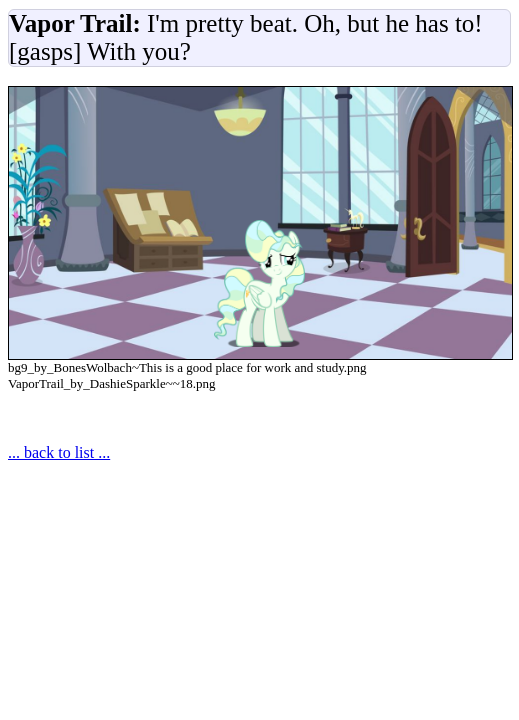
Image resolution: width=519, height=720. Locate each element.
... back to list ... (59, 452)
